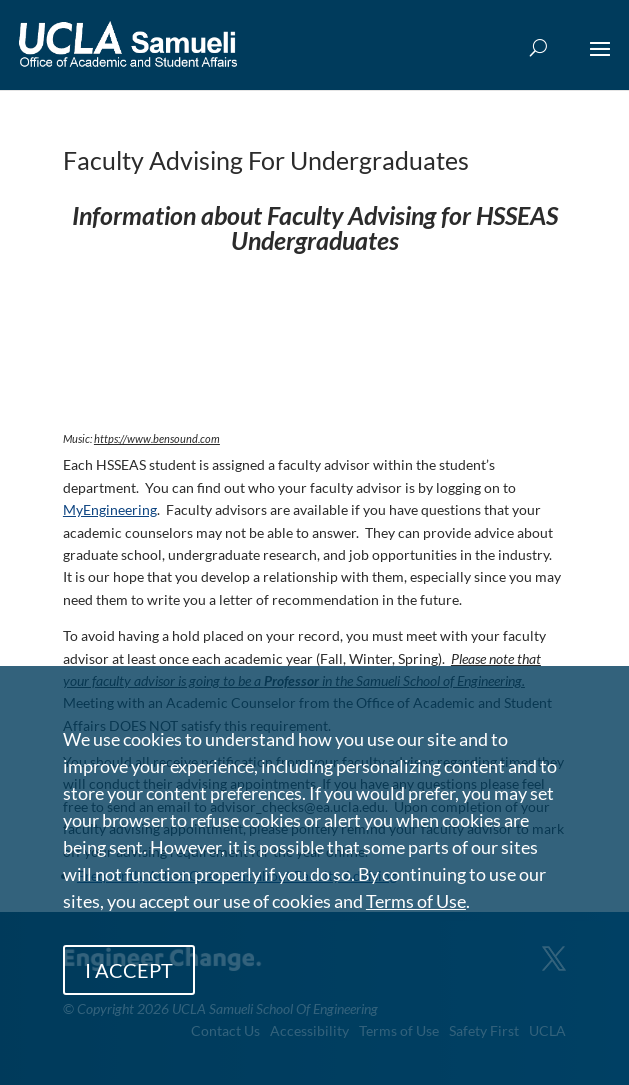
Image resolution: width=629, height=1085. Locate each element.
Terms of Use (416, 901)
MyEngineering (110, 509)
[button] (600, 62)
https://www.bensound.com (157, 438)
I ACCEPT (129, 970)
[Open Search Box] (538, 48)
